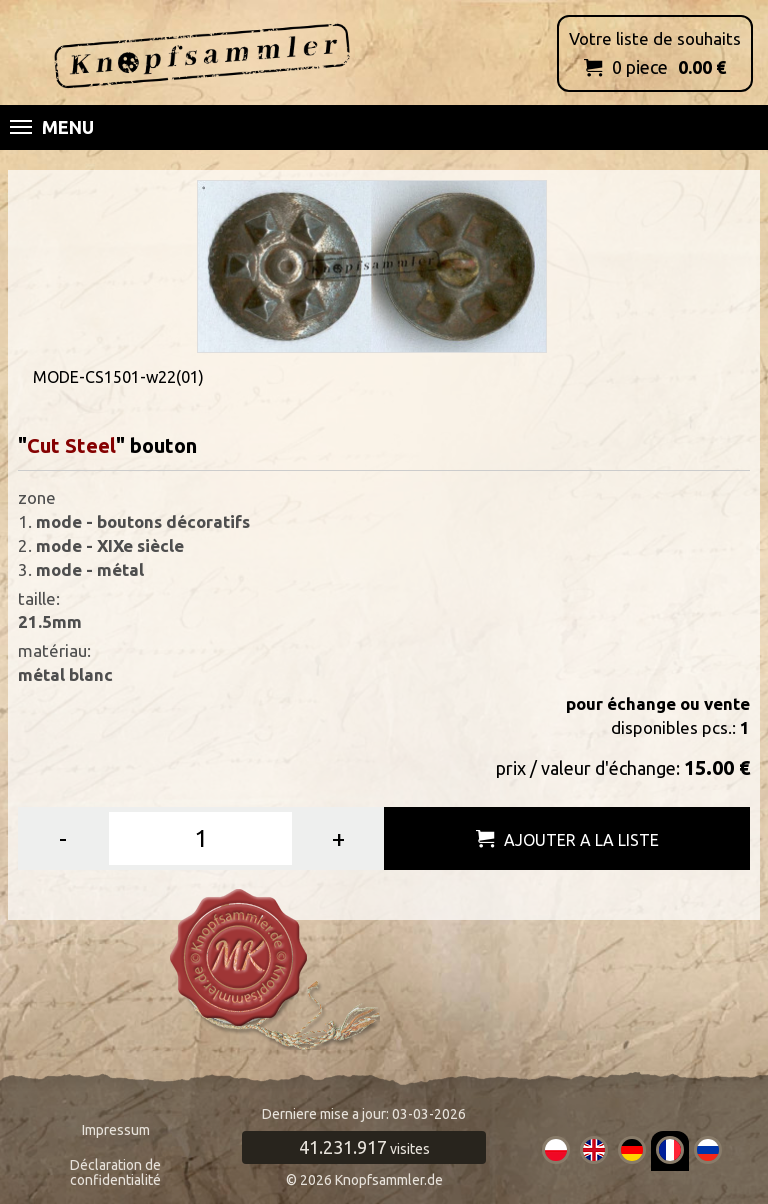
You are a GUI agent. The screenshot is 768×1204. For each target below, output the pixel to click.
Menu (52, 127)
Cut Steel (71, 445)
